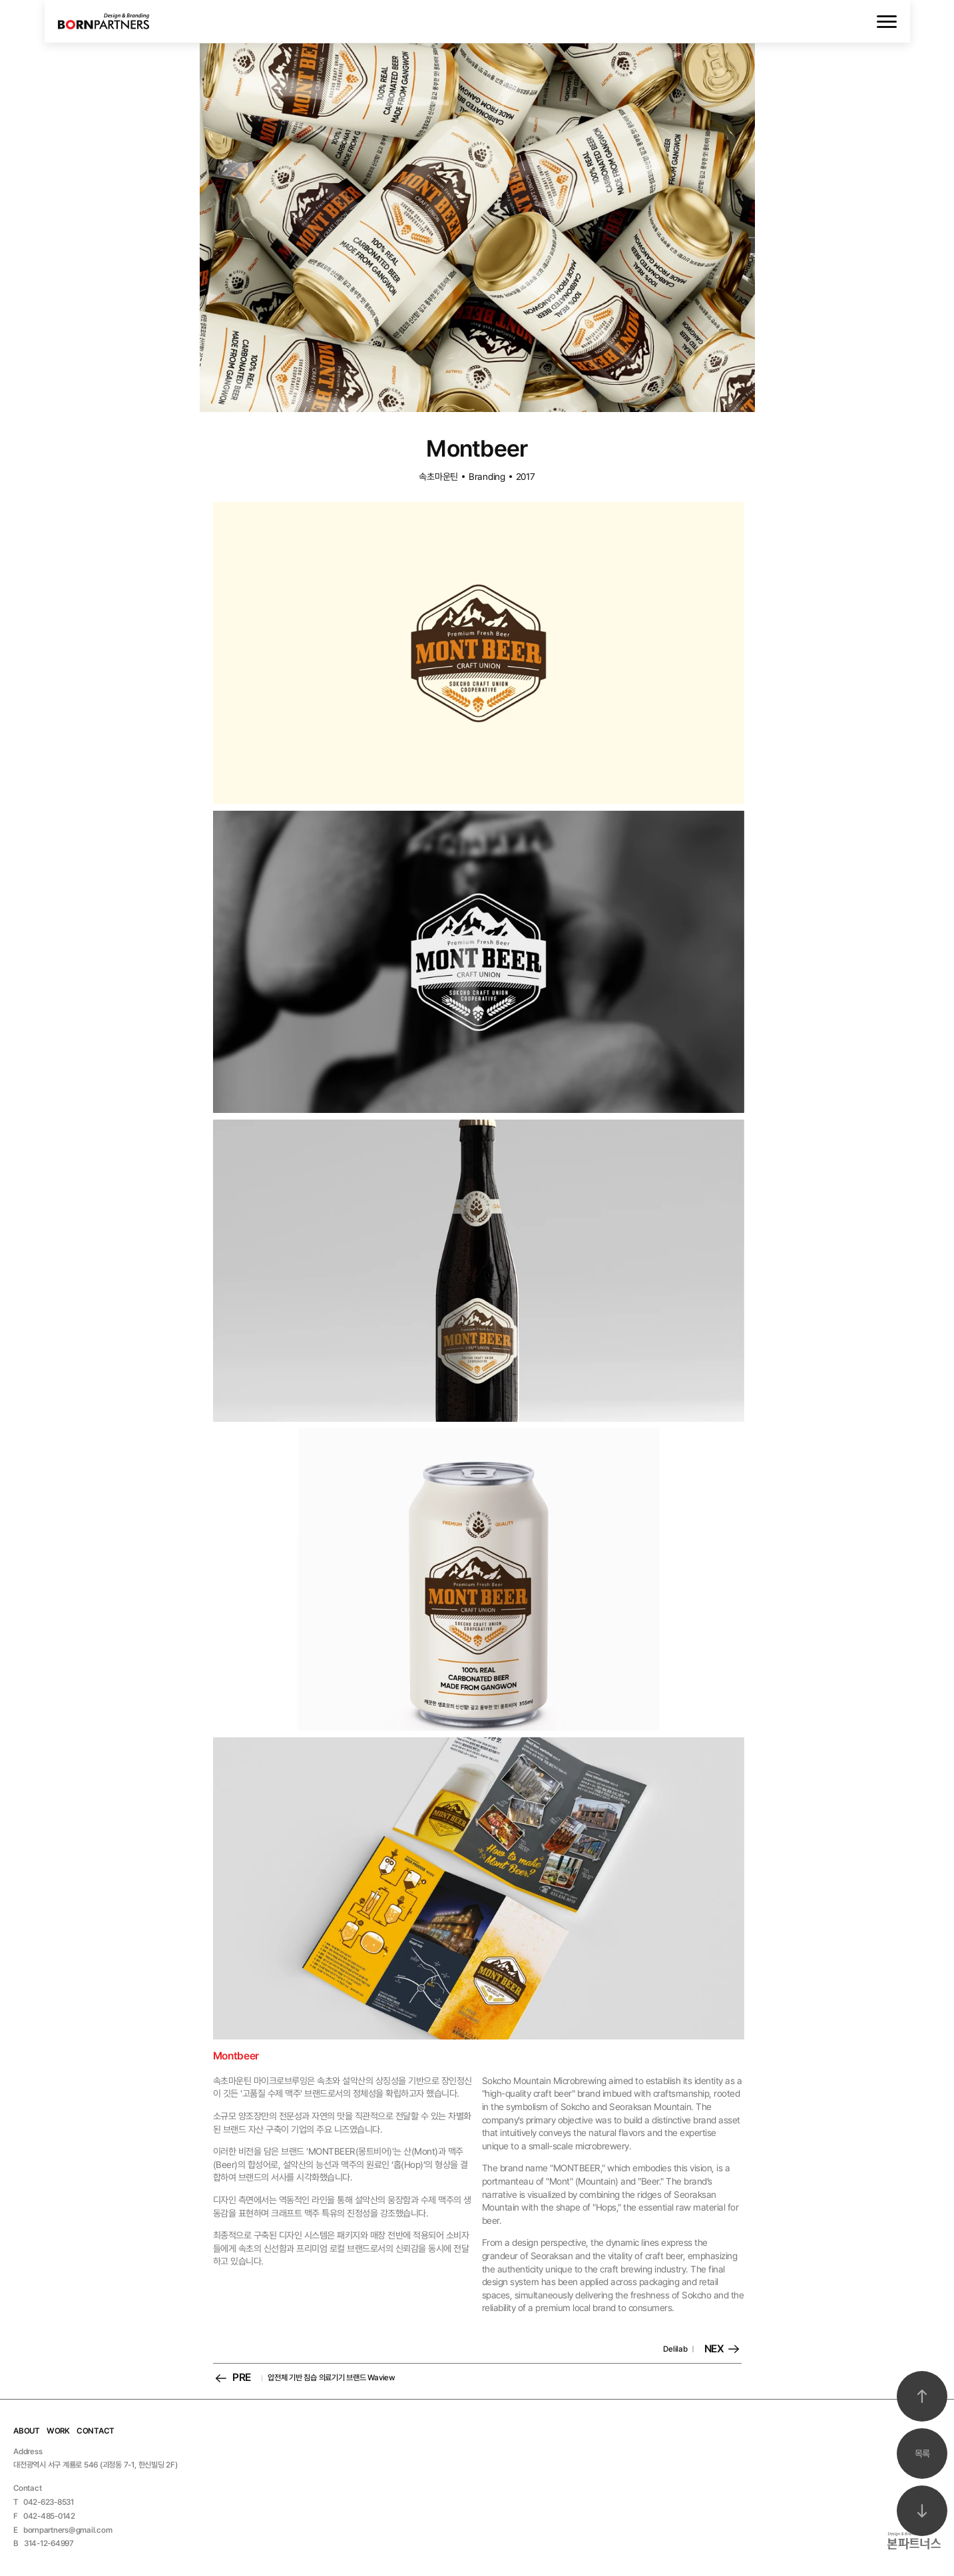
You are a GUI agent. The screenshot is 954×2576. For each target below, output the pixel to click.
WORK (58, 2431)
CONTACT (96, 2431)
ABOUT (26, 2431)
